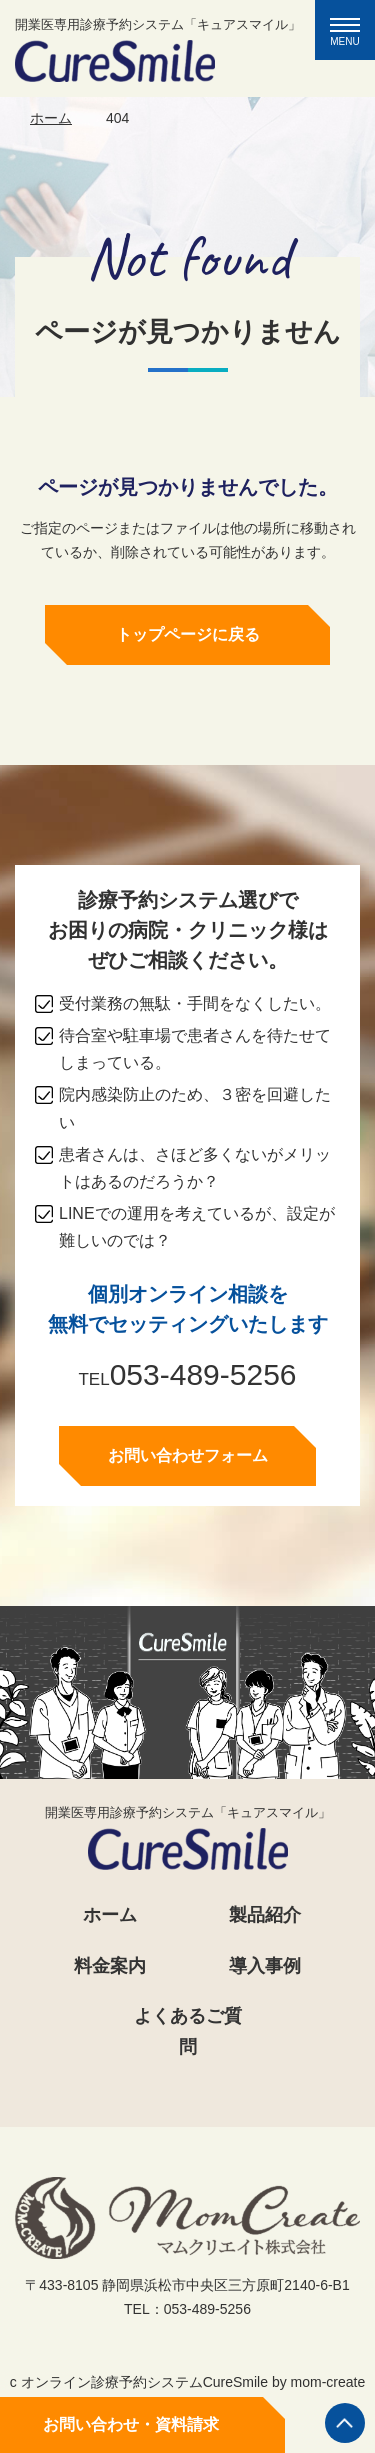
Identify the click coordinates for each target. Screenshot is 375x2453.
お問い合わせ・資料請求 (131, 2424)
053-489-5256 (203, 1376)
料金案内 (110, 1966)
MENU (352, 32)
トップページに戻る (188, 635)
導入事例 (265, 1966)
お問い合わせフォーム (188, 1457)
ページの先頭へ (345, 2423)
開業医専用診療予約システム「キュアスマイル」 (158, 49)
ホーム (51, 118)
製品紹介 (265, 1915)
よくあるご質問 (188, 2031)
